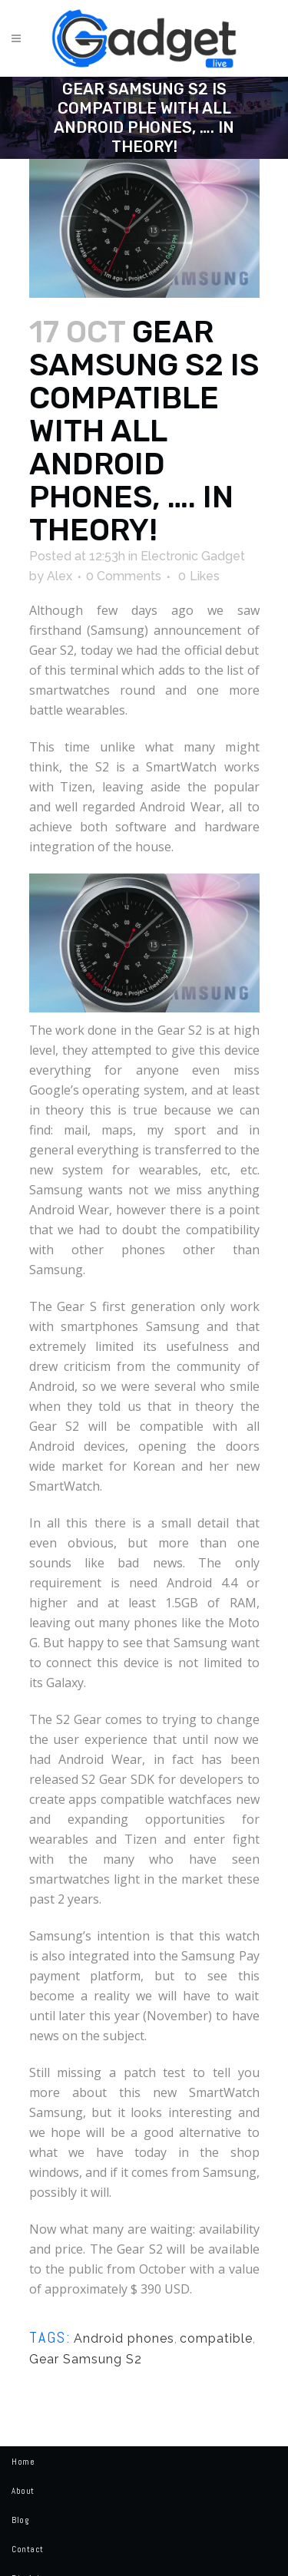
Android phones (124, 2338)
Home (23, 2461)
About (23, 2490)
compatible (216, 2338)
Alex (59, 576)
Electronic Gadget (193, 556)
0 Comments (123, 576)
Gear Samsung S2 (85, 2359)
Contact (28, 2549)
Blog (20, 2520)
